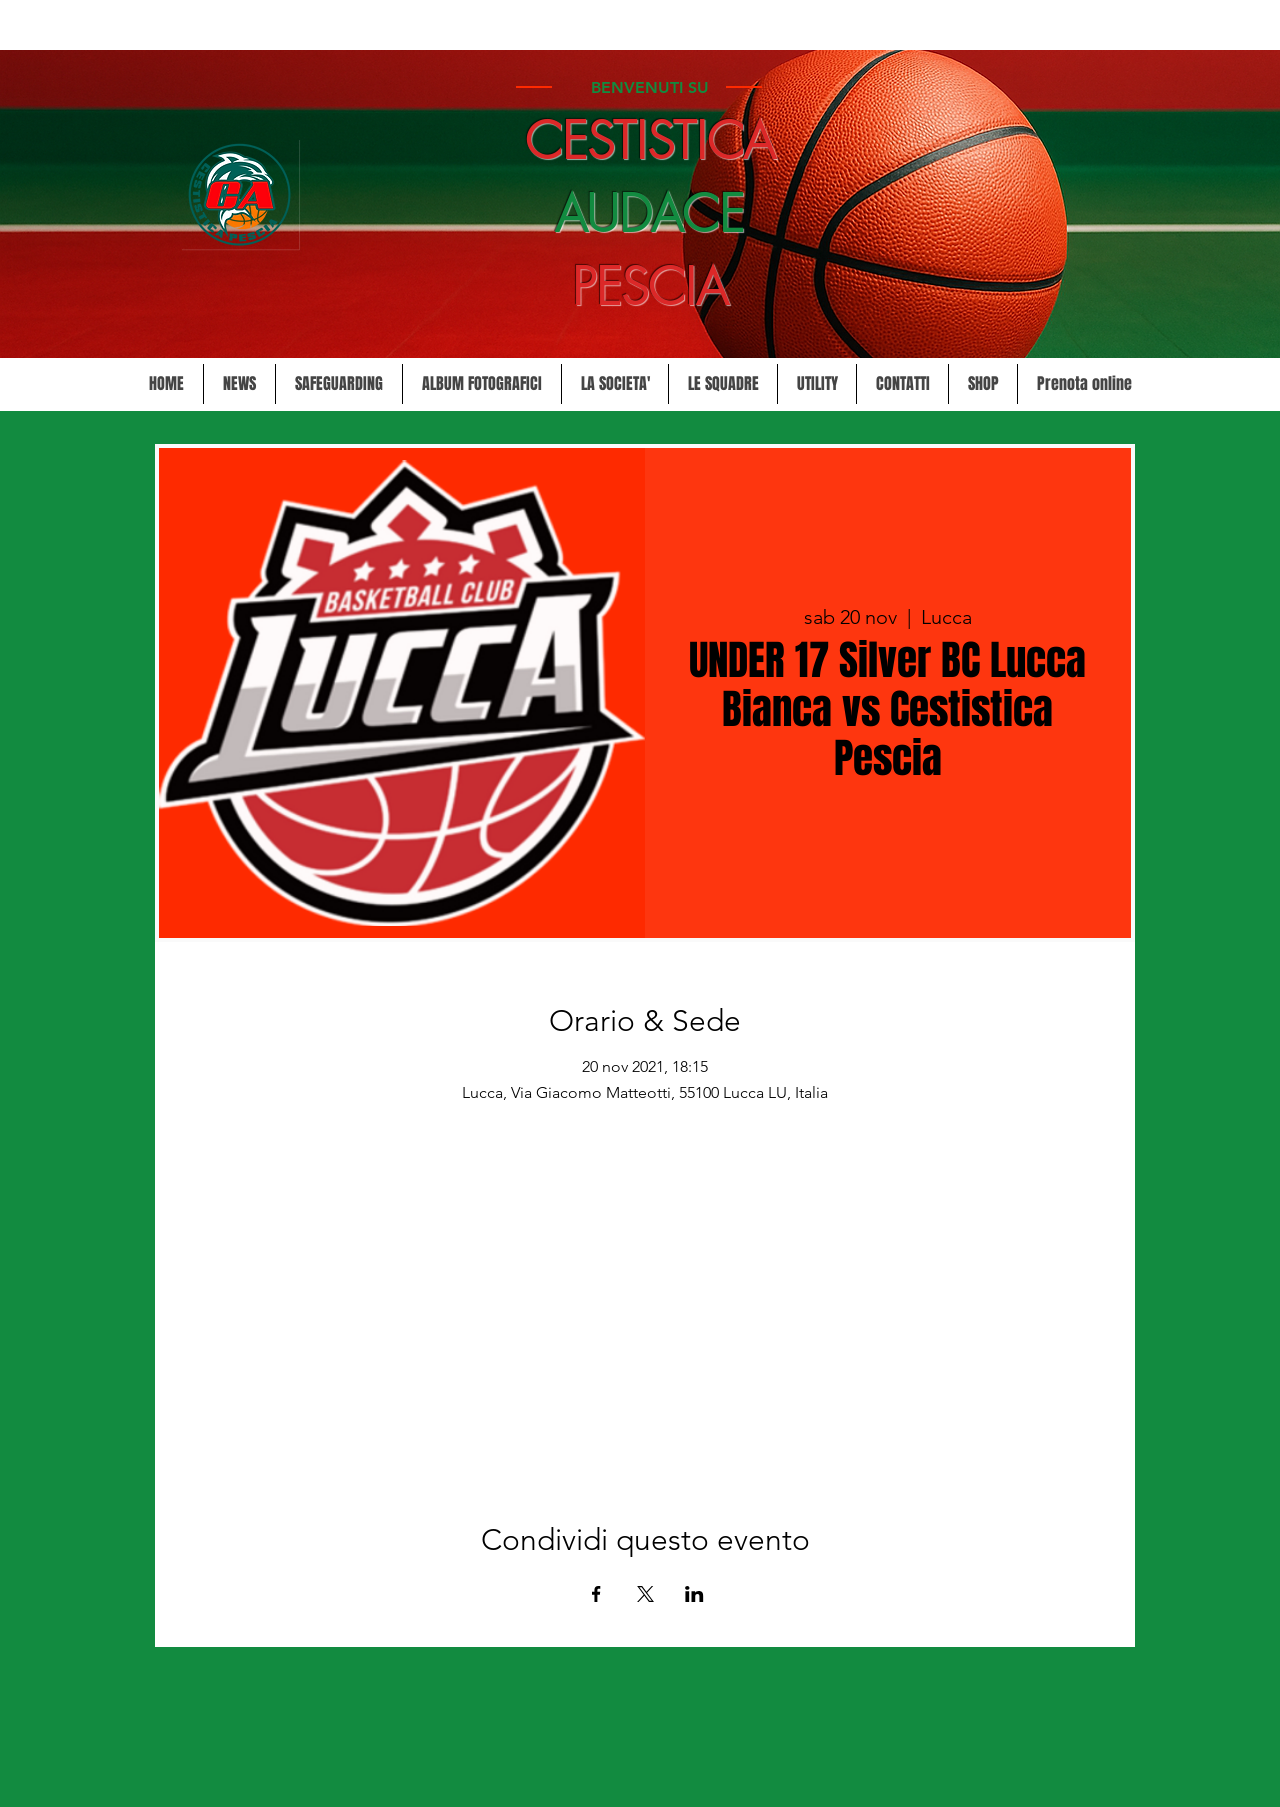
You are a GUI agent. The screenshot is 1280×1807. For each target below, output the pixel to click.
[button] (614, 384)
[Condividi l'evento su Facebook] (596, 1594)
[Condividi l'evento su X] (645, 1594)
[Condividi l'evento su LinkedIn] (694, 1594)
